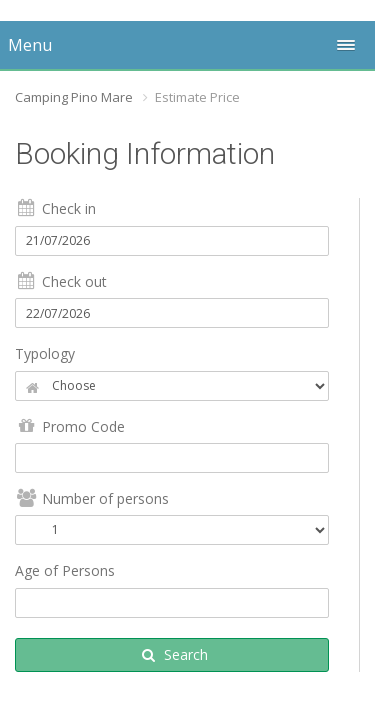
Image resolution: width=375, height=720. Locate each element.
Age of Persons (65, 570)
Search (175, 654)
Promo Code (70, 426)
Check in (55, 208)
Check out (61, 281)
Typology (45, 353)
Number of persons (92, 498)
